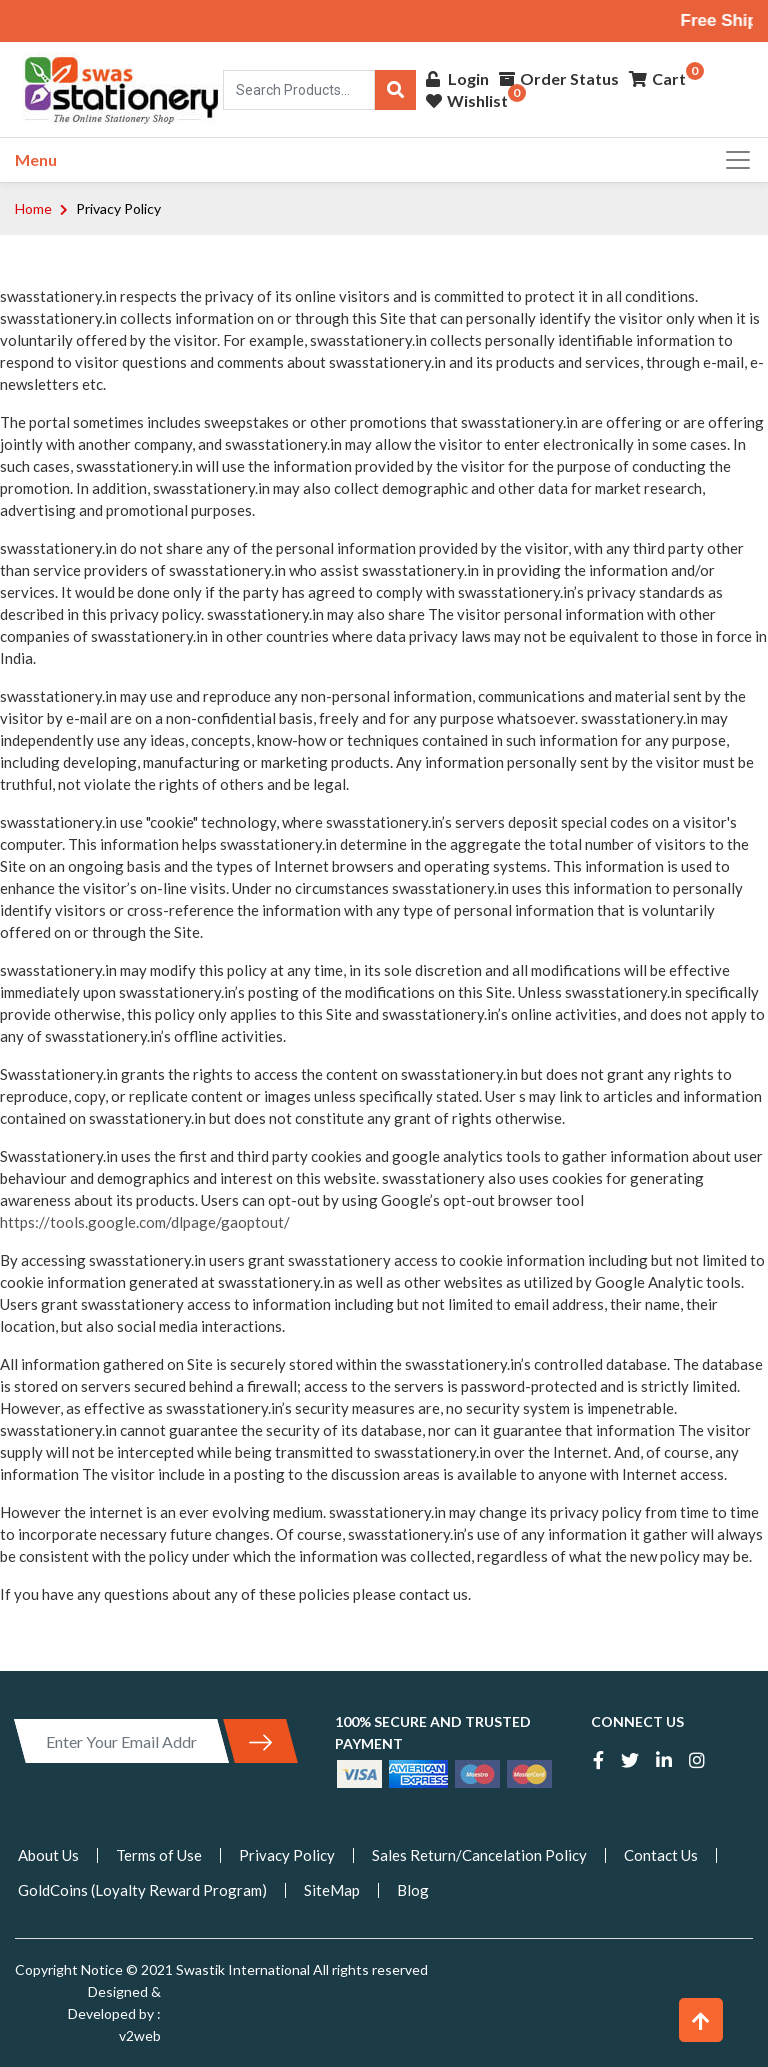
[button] (701, 2020)
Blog (413, 1890)
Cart (657, 80)
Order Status (559, 80)
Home (33, 208)
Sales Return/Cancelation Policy (479, 1855)
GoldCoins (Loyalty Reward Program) (142, 1890)
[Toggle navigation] (732, 160)
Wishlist (467, 102)
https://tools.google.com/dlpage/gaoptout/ (145, 1222)
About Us (48, 1855)
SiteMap (332, 1890)
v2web (140, 2035)
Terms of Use (159, 1855)
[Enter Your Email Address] (121, 1741)
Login (457, 80)
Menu (36, 159)
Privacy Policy (287, 1855)
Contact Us (661, 1855)
